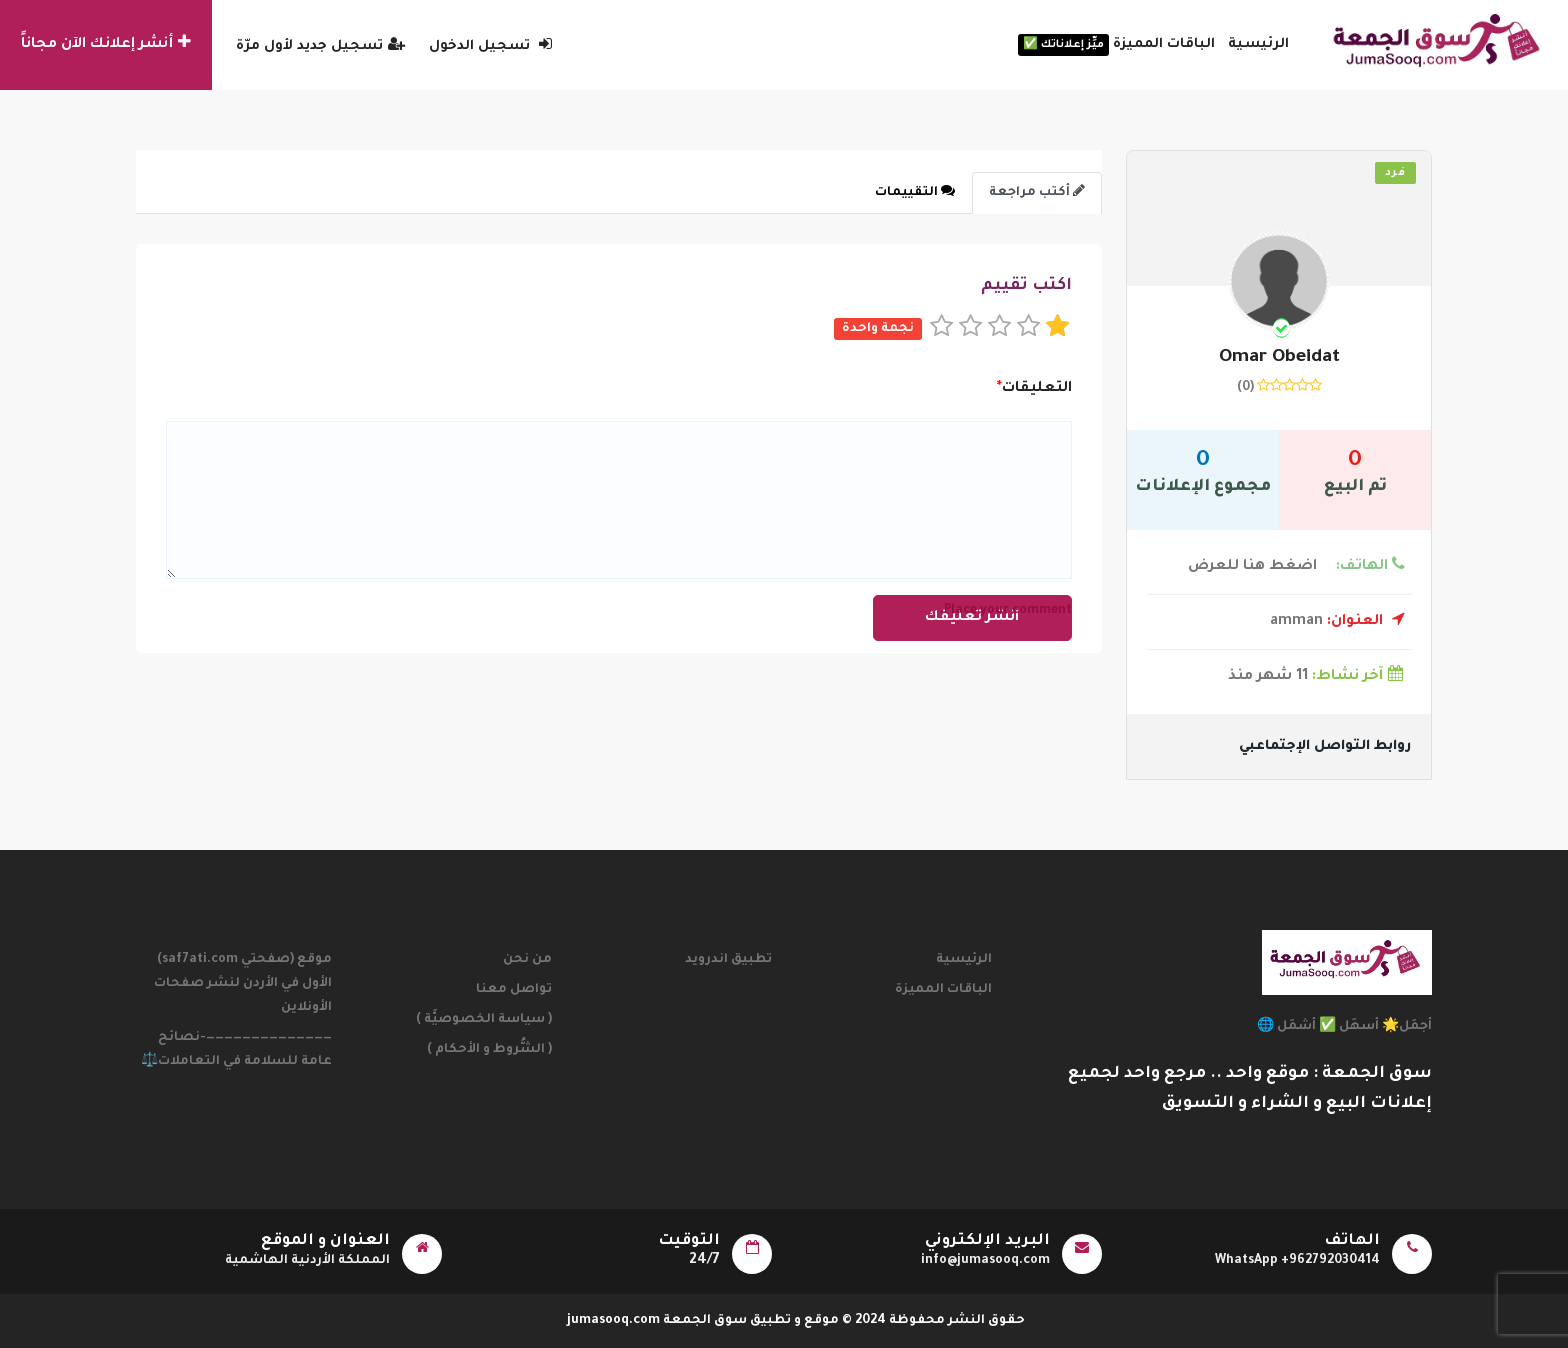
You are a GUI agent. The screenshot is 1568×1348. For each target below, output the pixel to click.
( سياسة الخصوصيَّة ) (484, 1020)
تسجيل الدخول (490, 46)
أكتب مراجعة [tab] (1037, 191)
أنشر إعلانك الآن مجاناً (106, 43)
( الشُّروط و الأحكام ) (489, 1050)
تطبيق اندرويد (728, 960)
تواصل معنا (514, 990)
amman (1337, 622)
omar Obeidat (1279, 358)
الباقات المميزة (1116, 45)
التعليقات (1034, 389)
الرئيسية (1258, 44)
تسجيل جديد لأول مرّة (320, 46)
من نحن (527, 960)
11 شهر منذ (1319, 677)
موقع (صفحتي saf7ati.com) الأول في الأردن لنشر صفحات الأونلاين (243, 984)
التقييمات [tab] (915, 191)
